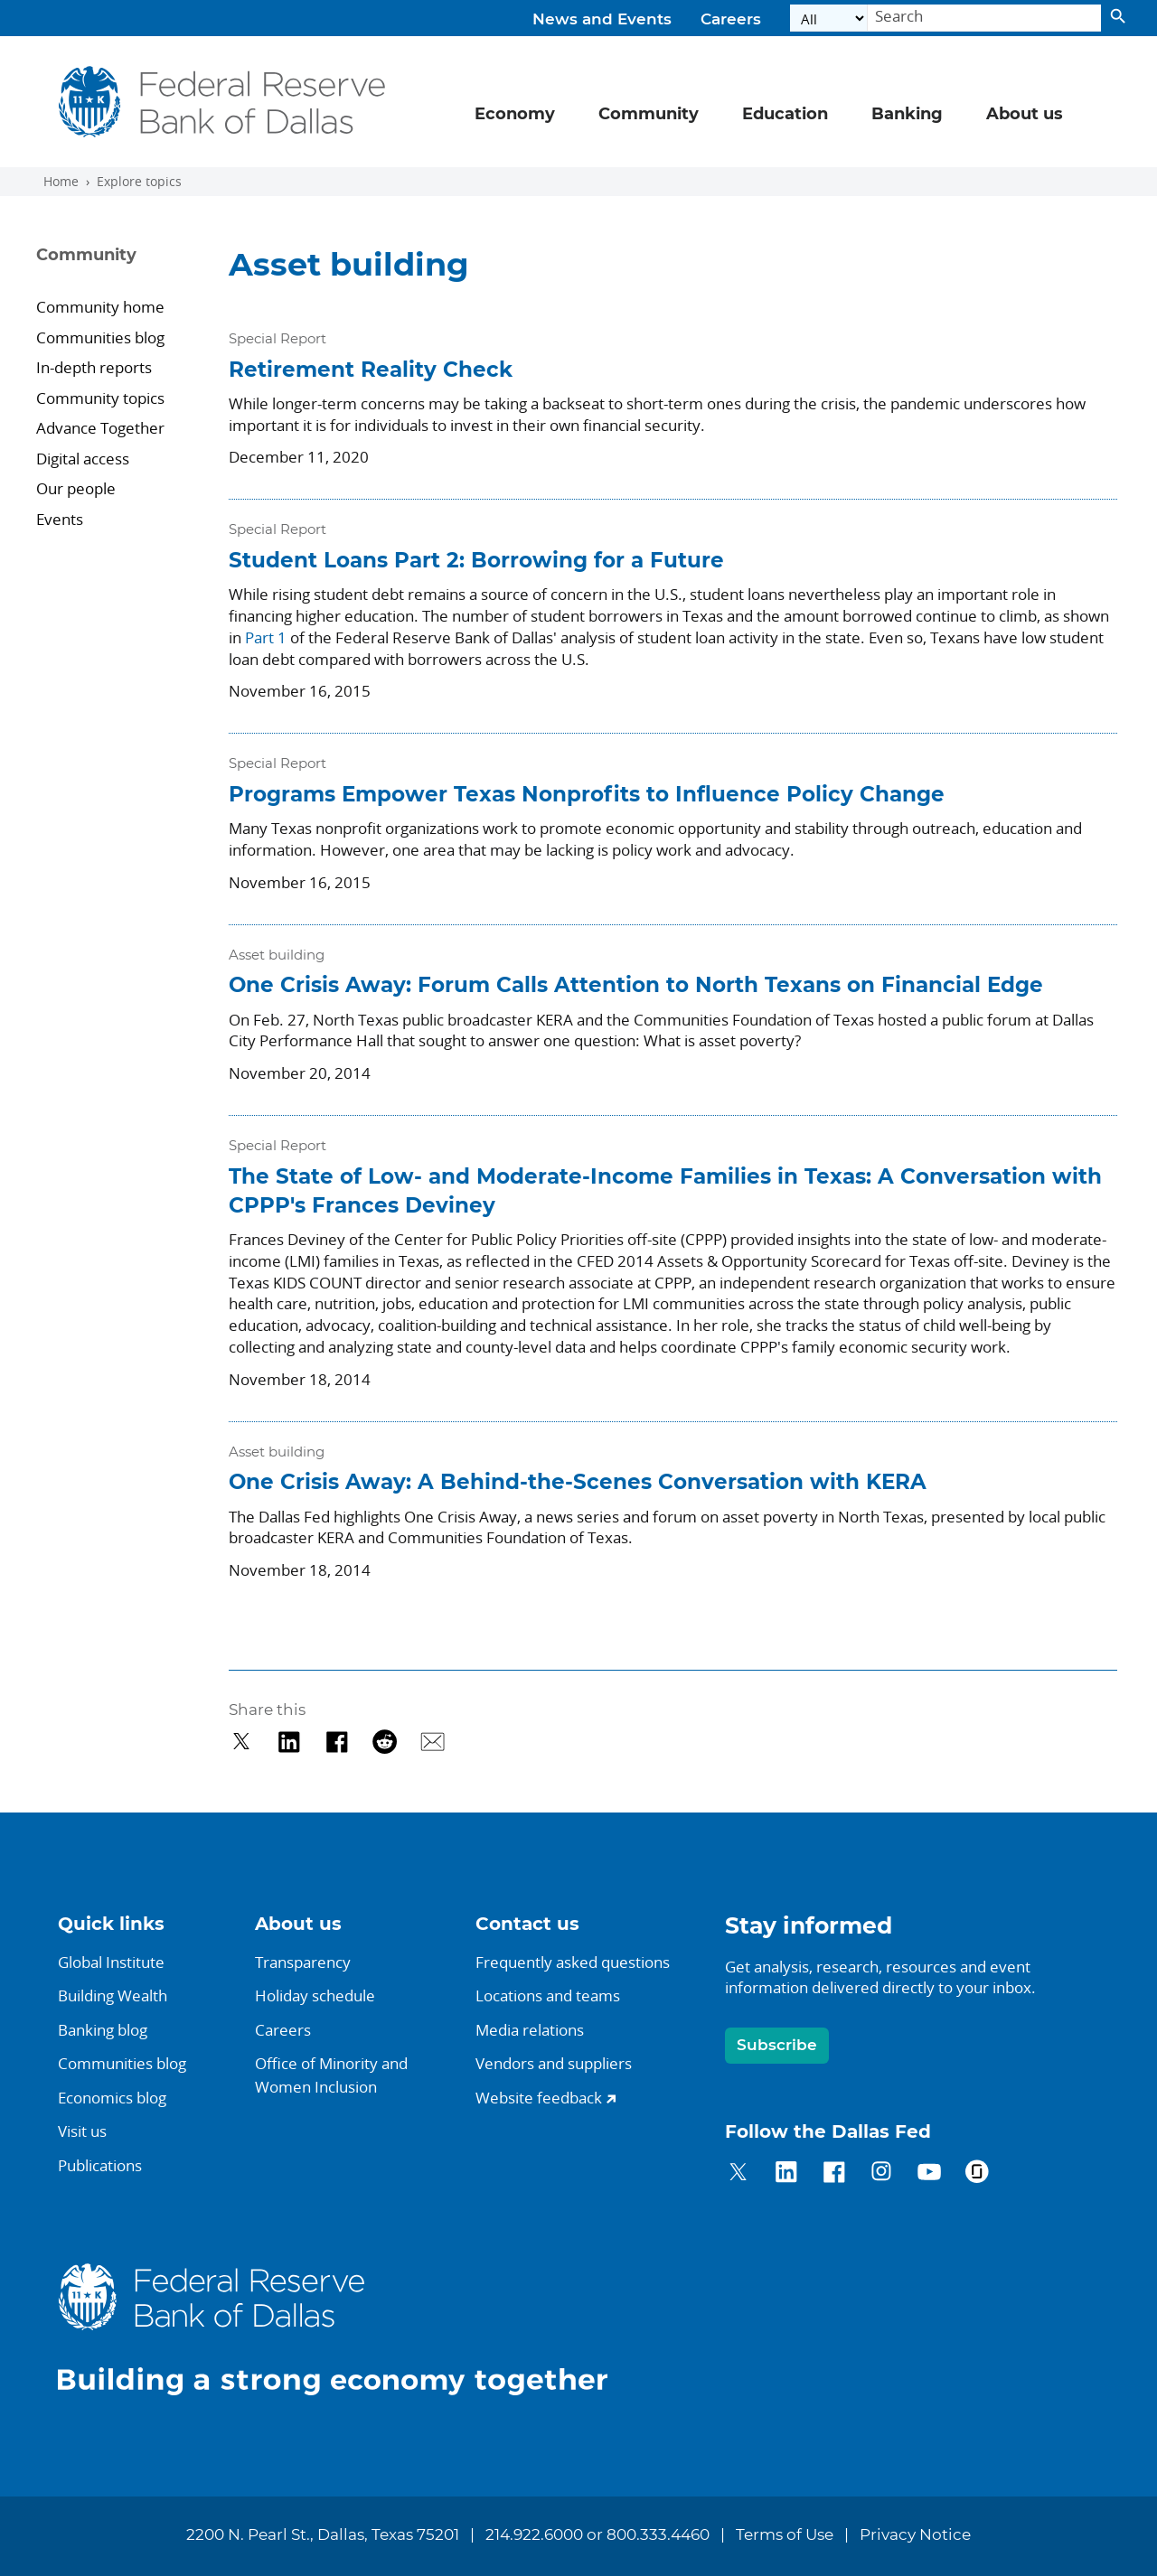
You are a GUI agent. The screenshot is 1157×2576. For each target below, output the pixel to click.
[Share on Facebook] (337, 1741)
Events (59, 519)
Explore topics (139, 181)
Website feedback (538, 2097)
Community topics (100, 398)
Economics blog (112, 2097)
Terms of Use (784, 2535)
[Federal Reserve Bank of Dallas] (223, 101)
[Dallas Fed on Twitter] (738, 2174)
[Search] (984, 19)
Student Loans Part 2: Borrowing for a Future (476, 561)
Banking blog (102, 2029)
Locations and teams (547, 1995)
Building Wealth (112, 1995)
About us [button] (1024, 115)
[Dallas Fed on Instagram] (882, 2174)
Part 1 (266, 637)
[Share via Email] (432, 1741)
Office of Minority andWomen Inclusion (331, 2075)
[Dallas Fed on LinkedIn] (786, 2174)
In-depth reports (94, 367)
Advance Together (100, 427)
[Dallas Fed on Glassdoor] (977, 2174)
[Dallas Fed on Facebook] (834, 2174)
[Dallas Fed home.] (347, 2328)
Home (61, 181)
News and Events (602, 20)
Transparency (303, 1962)
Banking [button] (907, 115)
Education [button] (785, 115)
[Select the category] (829, 19)
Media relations (529, 2029)
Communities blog (100, 337)
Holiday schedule (315, 1995)
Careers (731, 20)
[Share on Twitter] (242, 1741)
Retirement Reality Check (371, 371)
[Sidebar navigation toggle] (119, 271)
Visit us (82, 2131)
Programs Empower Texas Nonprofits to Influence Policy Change (587, 795)
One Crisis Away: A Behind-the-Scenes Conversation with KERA (578, 1483)
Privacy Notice (915, 2535)
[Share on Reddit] (385, 1741)
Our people (76, 488)
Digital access (82, 458)
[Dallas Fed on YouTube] (929, 2174)
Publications (100, 2165)
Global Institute (111, 1962)
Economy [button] (515, 115)
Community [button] (648, 115)
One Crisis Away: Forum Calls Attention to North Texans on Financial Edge (636, 986)
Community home (100, 306)
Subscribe (777, 2045)
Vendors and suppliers (553, 2063)
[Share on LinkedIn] (289, 1741)
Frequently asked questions (572, 1962)
